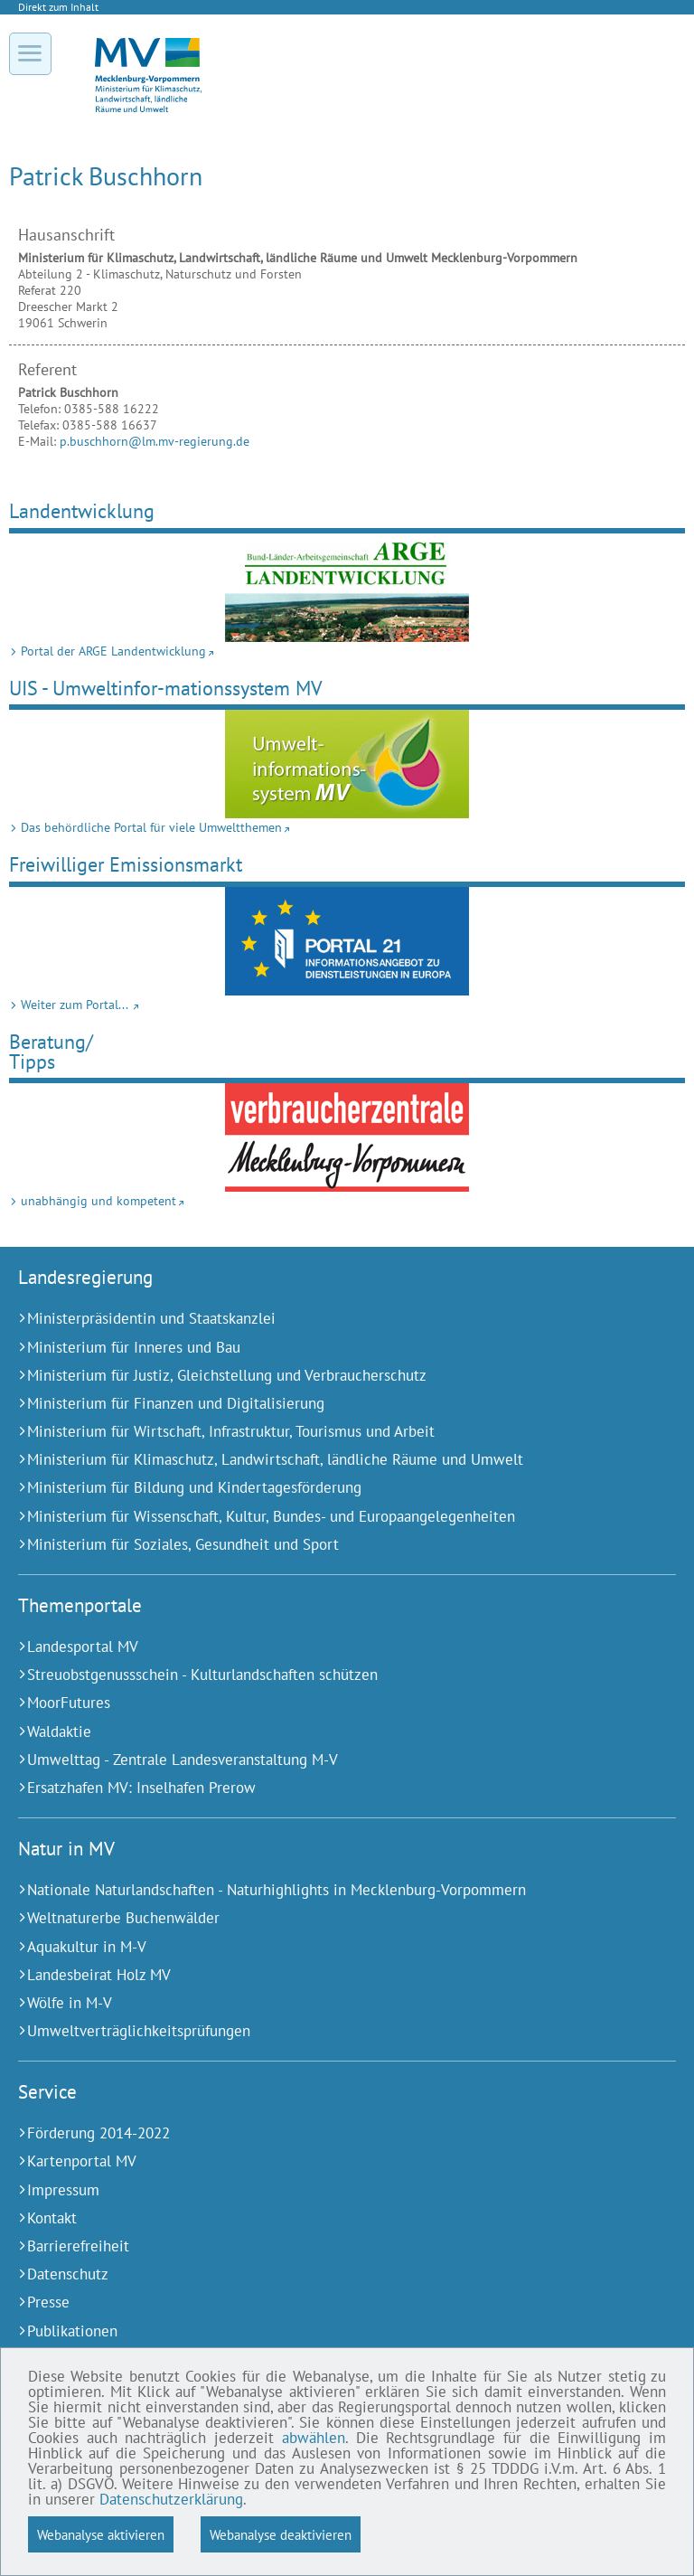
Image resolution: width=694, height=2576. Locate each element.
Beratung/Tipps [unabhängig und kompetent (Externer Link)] (51, 1051)
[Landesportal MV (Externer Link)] (324, 1647)
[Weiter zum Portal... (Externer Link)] (347, 941)
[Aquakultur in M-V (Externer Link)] (324, 1947)
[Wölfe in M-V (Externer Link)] (324, 2003)
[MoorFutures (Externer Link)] (324, 1703)
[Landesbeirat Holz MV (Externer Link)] (324, 1975)
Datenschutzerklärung (171, 2499)
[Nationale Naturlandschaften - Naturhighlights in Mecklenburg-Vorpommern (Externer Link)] (324, 1890)
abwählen (313, 2438)
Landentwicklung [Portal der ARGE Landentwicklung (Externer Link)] (82, 510)
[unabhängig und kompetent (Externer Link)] (347, 1137)
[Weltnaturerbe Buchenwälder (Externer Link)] (324, 1918)
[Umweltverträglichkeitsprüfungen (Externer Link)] (324, 2031)
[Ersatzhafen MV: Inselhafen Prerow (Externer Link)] (324, 1788)
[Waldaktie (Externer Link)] (324, 1732)
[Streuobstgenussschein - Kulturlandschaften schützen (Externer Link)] (324, 1675)
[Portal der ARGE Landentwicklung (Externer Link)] (347, 587)
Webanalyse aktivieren (100, 2534)
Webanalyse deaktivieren (281, 2534)
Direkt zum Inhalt (58, 7)
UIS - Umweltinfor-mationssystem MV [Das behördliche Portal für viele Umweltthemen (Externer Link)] (166, 688)
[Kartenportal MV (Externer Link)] (324, 2161)
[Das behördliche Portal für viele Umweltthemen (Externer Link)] (347, 764)
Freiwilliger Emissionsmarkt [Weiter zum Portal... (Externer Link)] (125, 864)
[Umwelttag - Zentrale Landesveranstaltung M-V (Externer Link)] (324, 1760)
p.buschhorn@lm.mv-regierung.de (154, 441)
